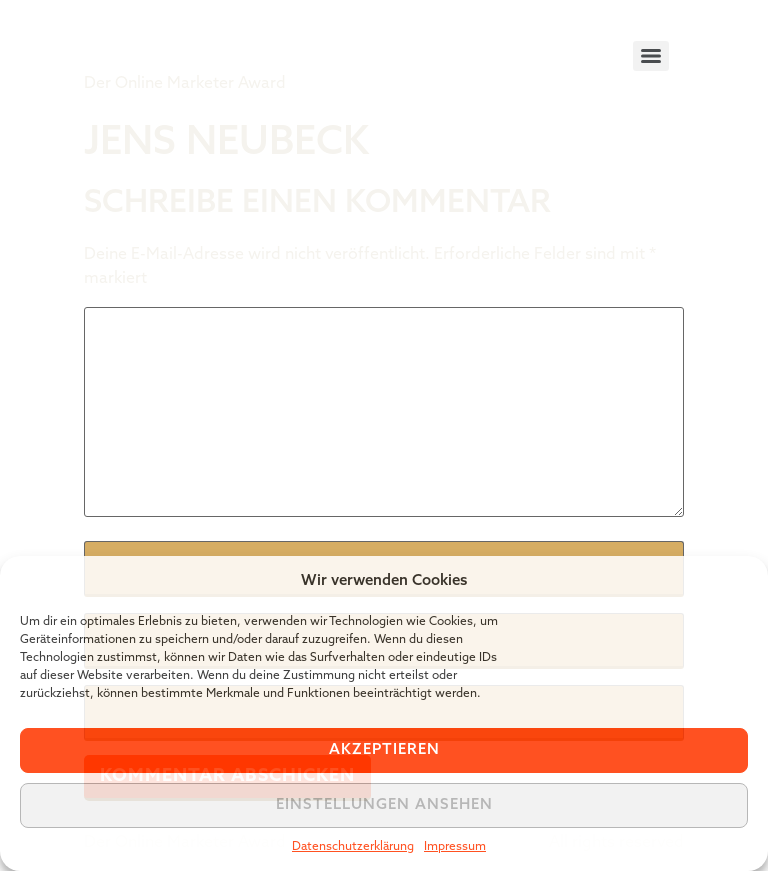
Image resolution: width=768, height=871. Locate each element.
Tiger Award (197, 40)
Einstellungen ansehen (384, 805)
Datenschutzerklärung (353, 847)
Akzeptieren (384, 750)
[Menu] (651, 56)
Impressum (455, 847)
